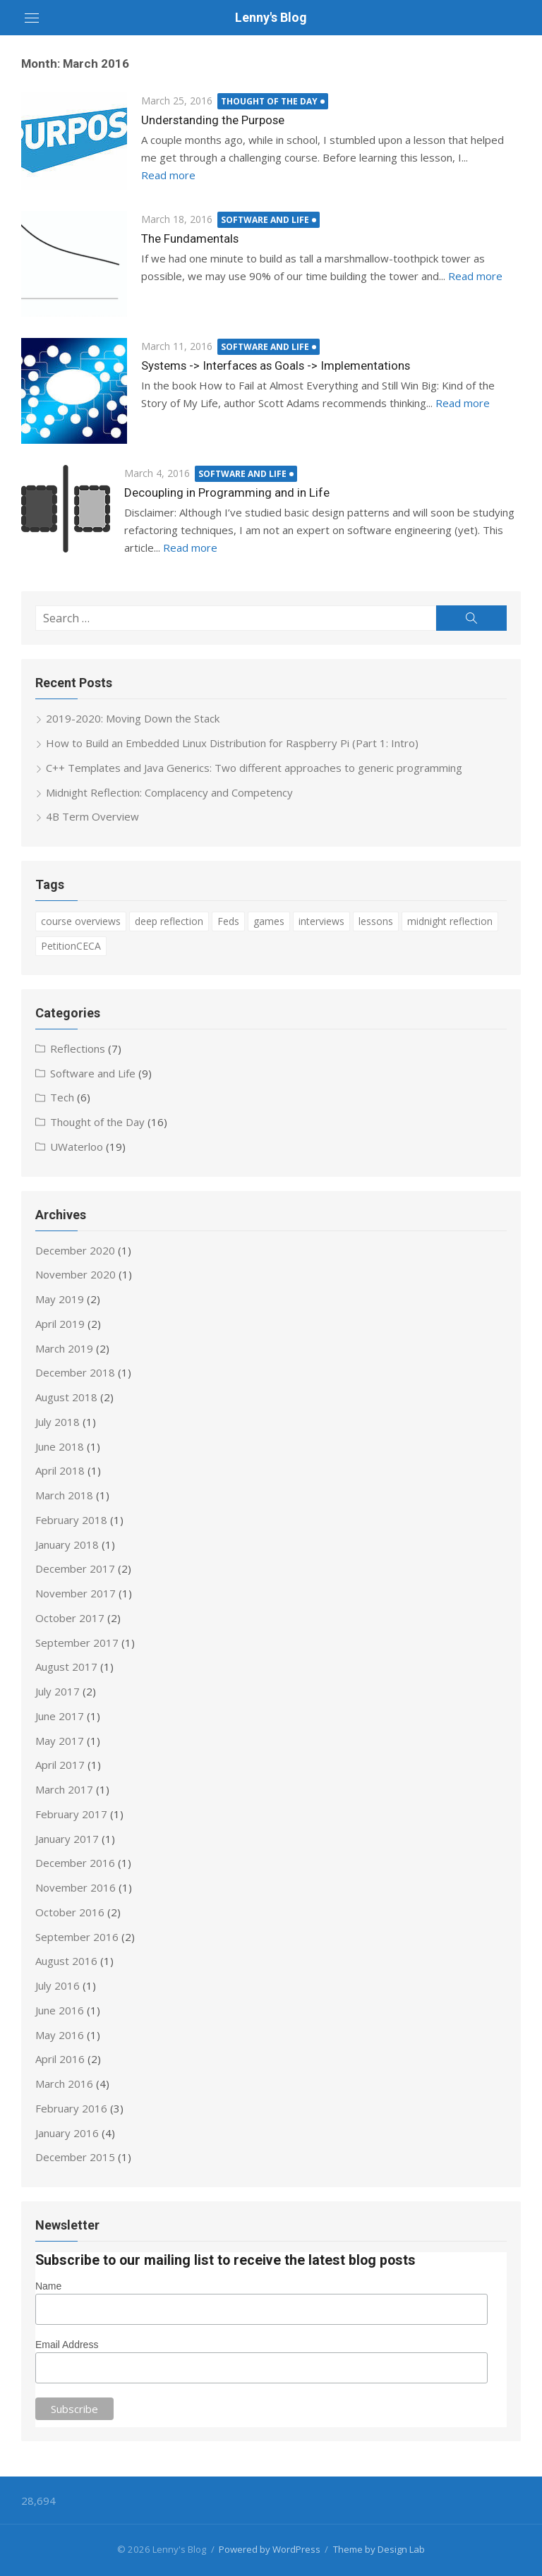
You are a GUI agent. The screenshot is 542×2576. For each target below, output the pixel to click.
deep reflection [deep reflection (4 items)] (169, 921)
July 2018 (57, 1422)
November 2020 (75, 1274)
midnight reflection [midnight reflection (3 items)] (450, 921)
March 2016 (64, 2083)
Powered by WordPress (269, 2549)
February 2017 (71, 1814)
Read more (168, 174)
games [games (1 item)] (268, 921)
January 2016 (67, 2132)
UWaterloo (76, 1146)
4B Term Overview (92, 816)
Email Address (66, 2344)
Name (48, 2285)
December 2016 (75, 1863)
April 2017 (60, 1765)
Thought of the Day (270, 101)
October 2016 (69, 1912)
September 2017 (77, 1642)
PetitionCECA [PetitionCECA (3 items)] (71, 946)
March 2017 (64, 1789)
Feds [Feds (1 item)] (228, 921)
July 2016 (57, 1985)
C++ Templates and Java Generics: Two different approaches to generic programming (254, 768)
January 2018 (67, 1544)
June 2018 (59, 1446)
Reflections (77, 1048)
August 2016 (66, 1961)
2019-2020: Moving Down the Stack (132, 718)
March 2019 (64, 1348)
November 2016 (75, 1887)
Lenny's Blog (271, 17)
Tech (62, 1097)
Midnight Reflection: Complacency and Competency (169, 792)
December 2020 (75, 1249)
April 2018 (60, 1470)
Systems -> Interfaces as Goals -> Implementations (275, 365)
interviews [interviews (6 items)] (321, 921)
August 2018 (66, 1397)
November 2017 (75, 1593)
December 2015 (75, 2157)
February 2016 (71, 2108)
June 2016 (59, 2010)
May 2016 (59, 2034)
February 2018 (71, 1520)
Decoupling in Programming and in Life (227, 492)
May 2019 (59, 1299)
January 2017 (67, 1838)
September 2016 (77, 1936)
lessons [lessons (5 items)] (376, 921)
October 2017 (69, 1618)
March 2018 (64, 1495)
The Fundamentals (190, 238)
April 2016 (60, 2059)
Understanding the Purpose (212, 120)
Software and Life (266, 220)
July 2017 (57, 1691)
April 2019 (60, 1324)
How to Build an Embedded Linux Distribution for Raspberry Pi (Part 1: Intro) (232, 743)
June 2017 (59, 1716)
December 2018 (75, 1372)
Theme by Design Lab (379, 2549)
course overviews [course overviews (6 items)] (81, 921)
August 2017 (66, 1666)
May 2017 (59, 1740)
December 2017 (75, 1568)
